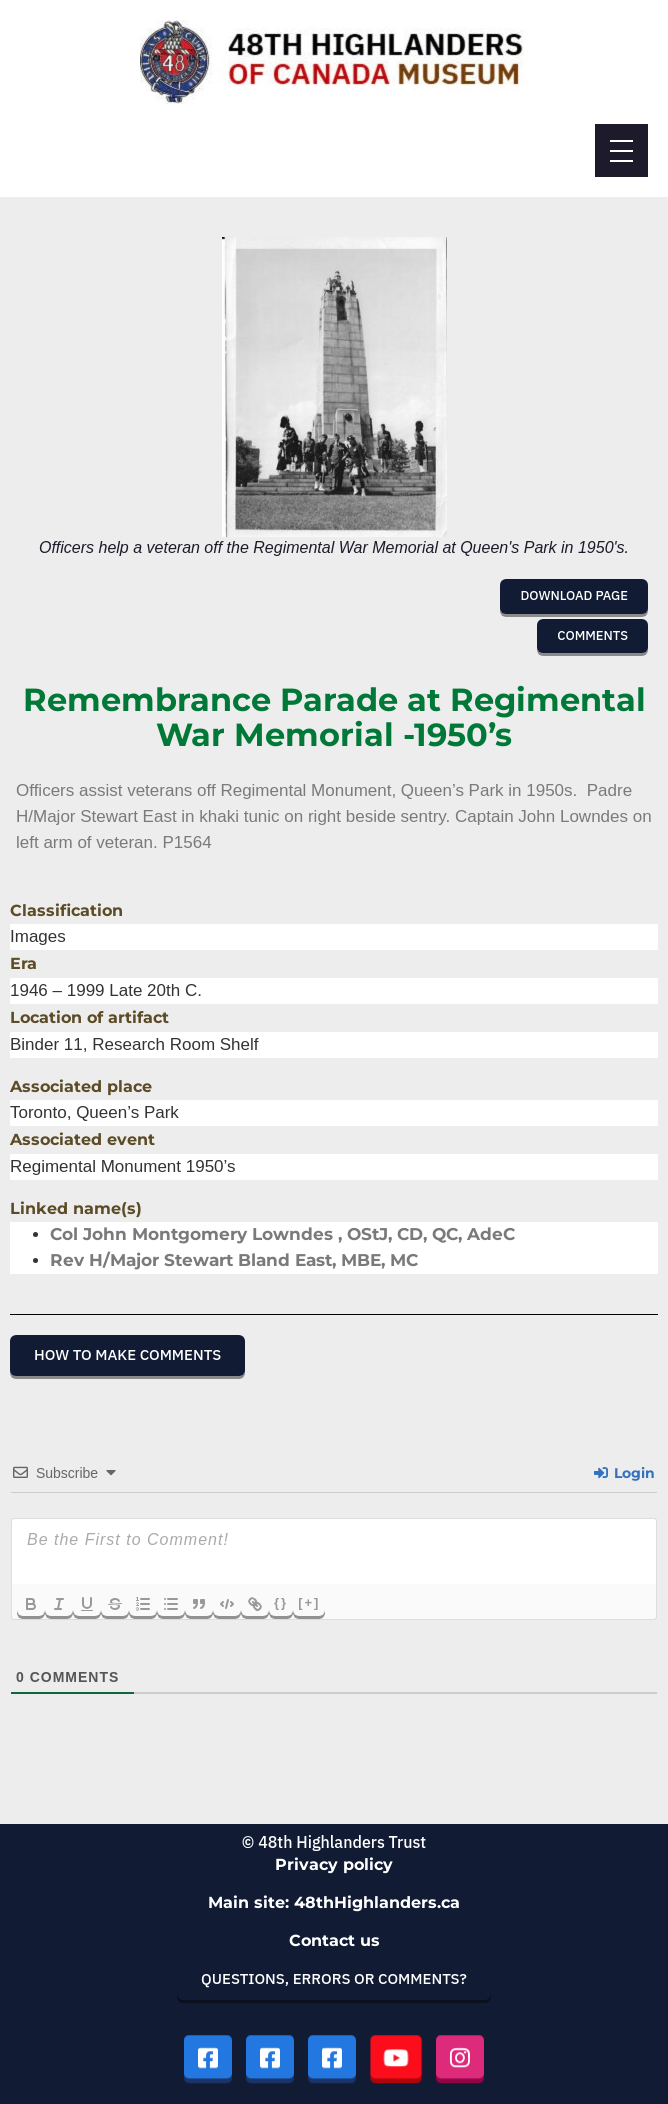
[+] (309, 1602)
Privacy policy (334, 1864)
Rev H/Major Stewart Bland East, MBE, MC (234, 1260)
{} (281, 1602)
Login (624, 1473)
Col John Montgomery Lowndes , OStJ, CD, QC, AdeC (282, 1234)
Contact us (334, 1940)
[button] (574, 596)
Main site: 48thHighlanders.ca (334, 1902)
